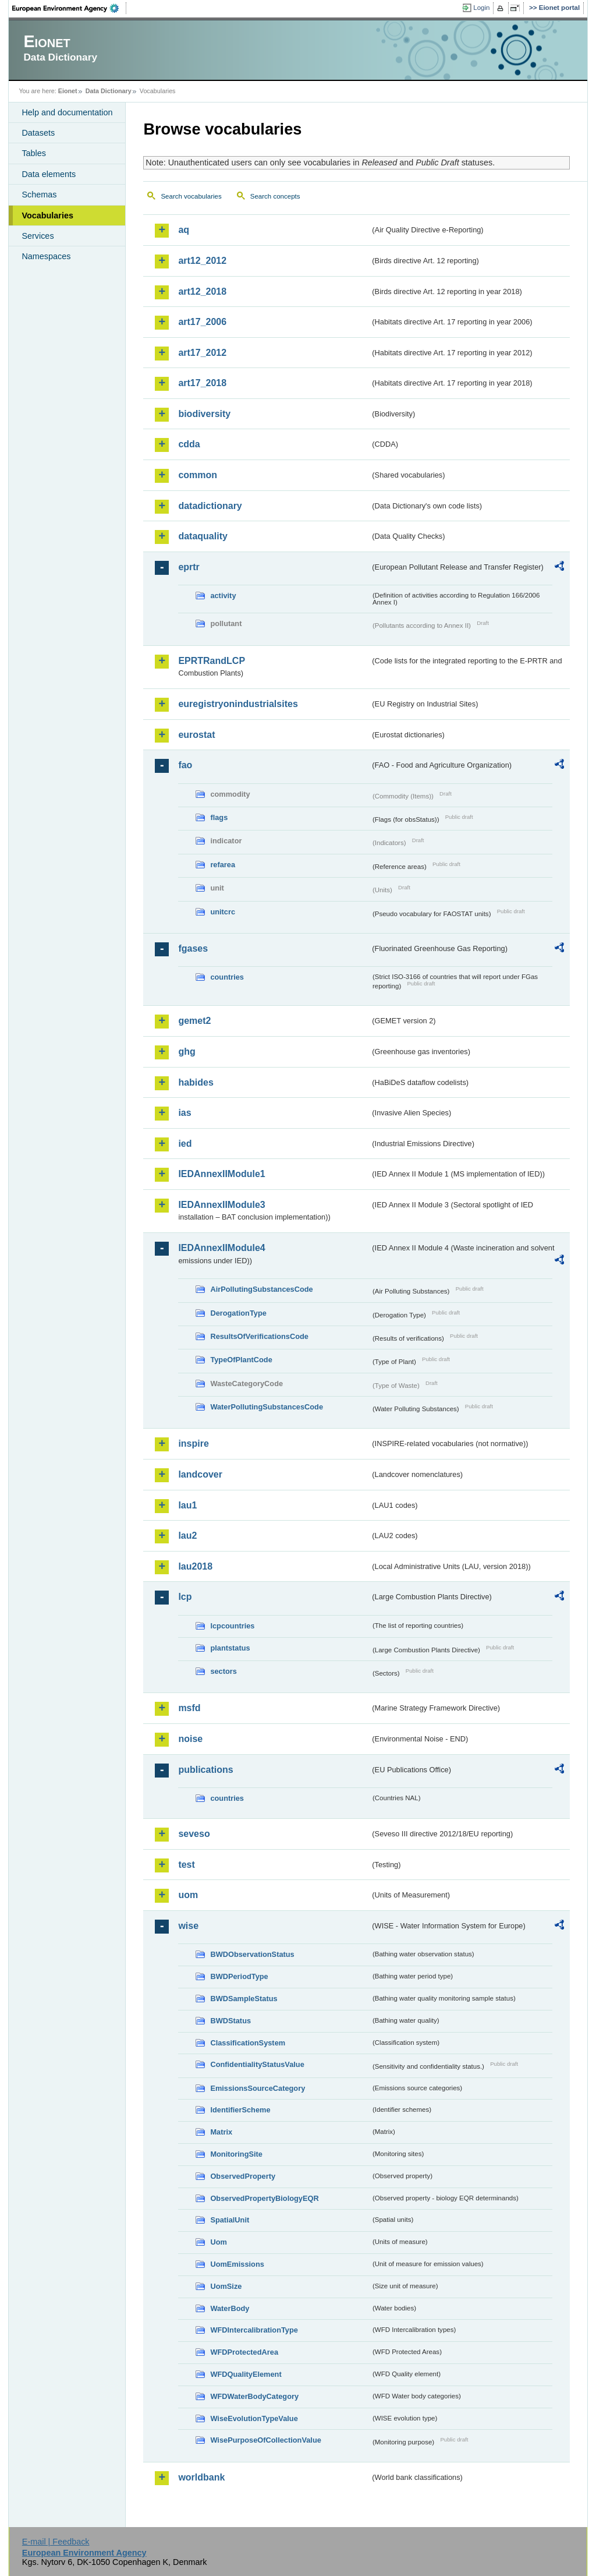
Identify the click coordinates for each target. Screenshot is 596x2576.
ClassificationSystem (247, 2042)
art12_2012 (202, 261)
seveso (194, 1834)
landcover (200, 1474)
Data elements (49, 174)
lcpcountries (232, 1625)
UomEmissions (237, 2264)
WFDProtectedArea (244, 2352)
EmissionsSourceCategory (257, 2088)
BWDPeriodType (239, 1976)
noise (190, 1739)
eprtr (188, 567)
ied (184, 1144)
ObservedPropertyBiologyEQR (264, 2198)
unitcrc (222, 911)
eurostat (196, 735)
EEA (69, 8)
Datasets (38, 132)
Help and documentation (67, 112)
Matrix (221, 2132)
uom (188, 1895)
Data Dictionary (109, 90)
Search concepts (275, 196)
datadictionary (210, 506)
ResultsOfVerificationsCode (259, 1336)
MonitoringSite (236, 2154)
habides (195, 1082)
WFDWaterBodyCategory (254, 2396)
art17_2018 (202, 383)
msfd (189, 1708)
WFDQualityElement (245, 2374)
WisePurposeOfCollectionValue (265, 2440)
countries (227, 977)
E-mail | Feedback (56, 2541)
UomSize (226, 2286)
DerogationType (238, 1313)
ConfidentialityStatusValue (257, 2064)
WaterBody (229, 2308)
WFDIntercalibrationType (254, 2330)
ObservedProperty (242, 2176)
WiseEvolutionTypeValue (253, 2418)
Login (481, 7)
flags (219, 817)
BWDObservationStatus (252, 1954)
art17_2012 (202, 353)
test (186, 1865)
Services (38, 236)
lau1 (187, 1505)
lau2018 (195, 1566)
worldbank (201, 2477)
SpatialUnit (229, 2219)
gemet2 (194, 1021)
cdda (189, 444)
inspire (193, 1443)
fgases (193, 948)
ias (184, 1113)
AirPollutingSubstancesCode (261, 1289)
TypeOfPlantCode (241, 1359)
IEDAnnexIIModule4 (221, 1248)
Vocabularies (47, 215)
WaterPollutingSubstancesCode (266, 1406)
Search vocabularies (191, 196)
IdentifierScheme (240, 2109)
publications (205, 1770)
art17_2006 (202, 322)
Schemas (39, 194)
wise (188, 1926)
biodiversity (204, 414)
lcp (184, 1597)
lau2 (187, 1535)
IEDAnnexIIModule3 (221, 1205)
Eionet (67, 90)
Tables (34, 153)
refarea (222, 864)
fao (185, 765)
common (197, 475)
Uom (218, 2242)
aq (183, 230)
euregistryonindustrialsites (237, 704)
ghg (186, 1051)
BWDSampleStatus (243, 1998)
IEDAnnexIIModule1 (221, 1174)
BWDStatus (230, 2020)
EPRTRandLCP (211, 661)
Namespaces (46, 256)
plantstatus (230, 1648)
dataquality (202, 536)
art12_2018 (202, 291)
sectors (223, 1671)
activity (223, 595)
